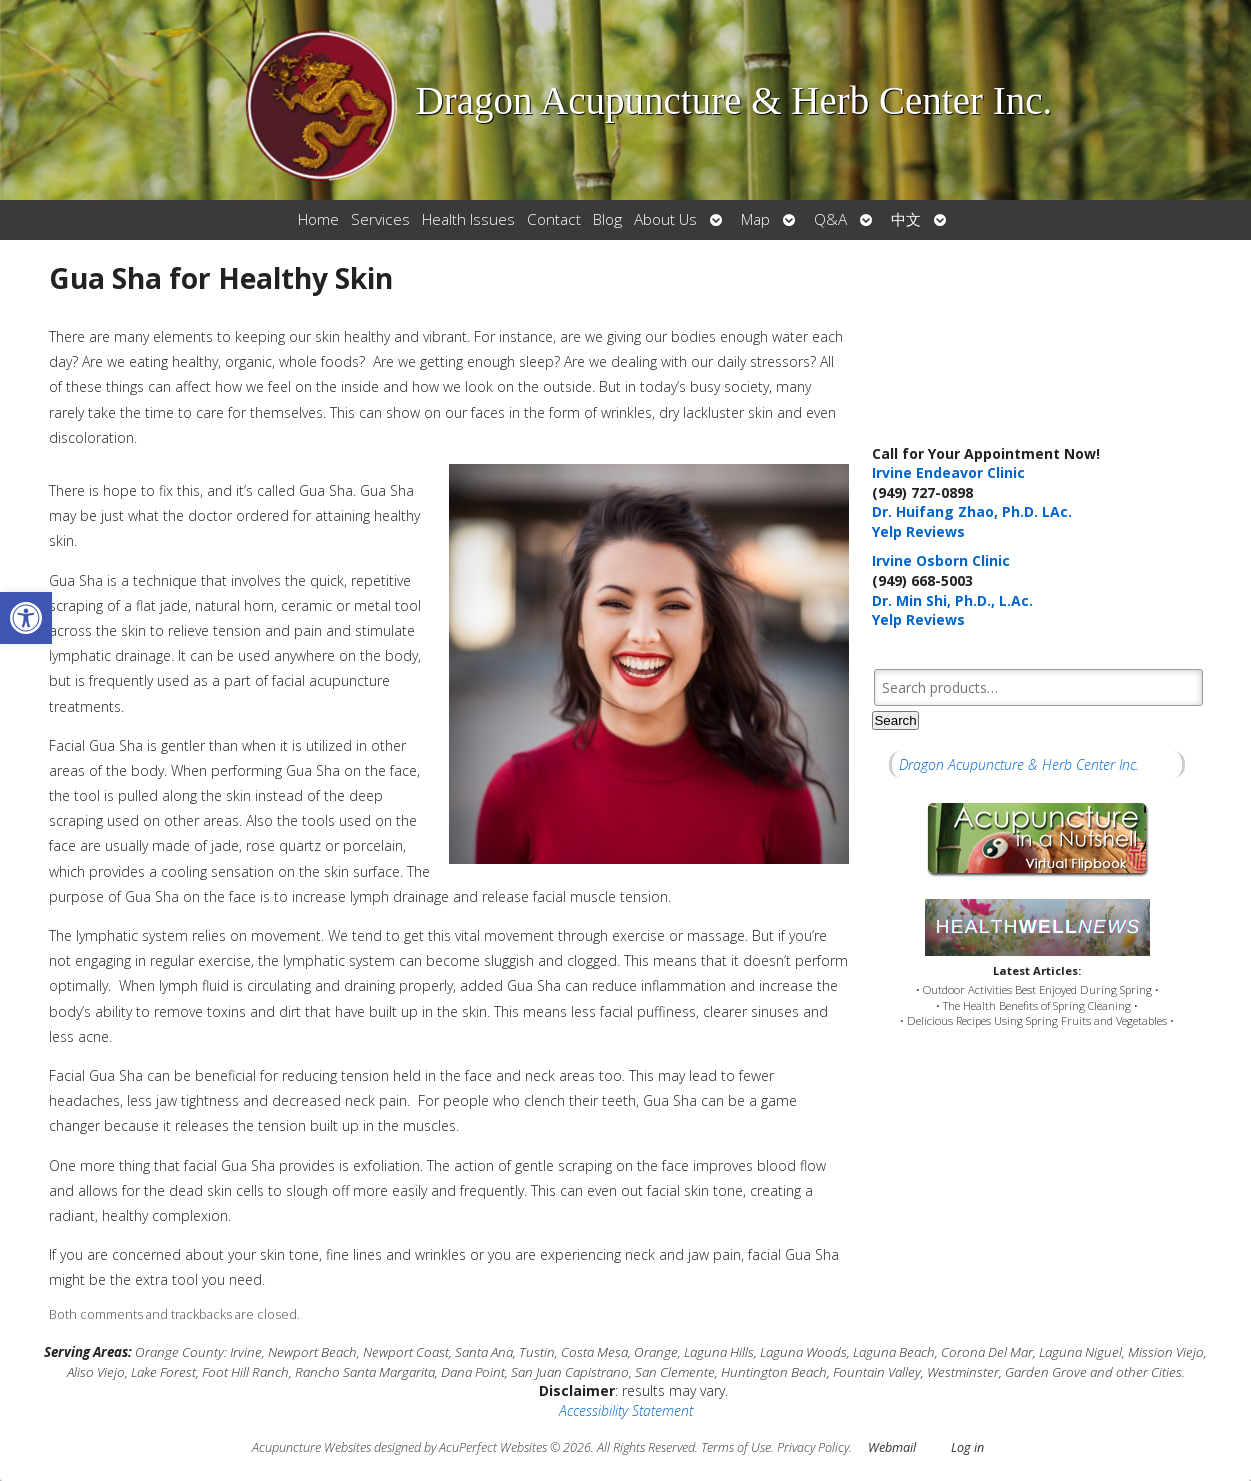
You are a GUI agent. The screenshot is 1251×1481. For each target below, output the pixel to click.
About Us (665, 219)
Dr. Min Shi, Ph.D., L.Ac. (952, 600)
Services (380, 219)
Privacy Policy (813, 1447)
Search (895, 720)
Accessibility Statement (626, 1410)
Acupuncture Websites (311, 1447)
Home (318, 219)
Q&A (830, 219)
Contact (554, 219)
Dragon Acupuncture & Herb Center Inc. (1019, 764)
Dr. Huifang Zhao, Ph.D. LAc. (972, 511)
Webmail (892, 1447)
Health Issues (468, 219)
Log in (967, 1447)
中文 (906, 219)
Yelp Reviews (918, 531)
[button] (26, 618)
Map (755, 219)
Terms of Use (736, 1447)
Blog (607, 219)
